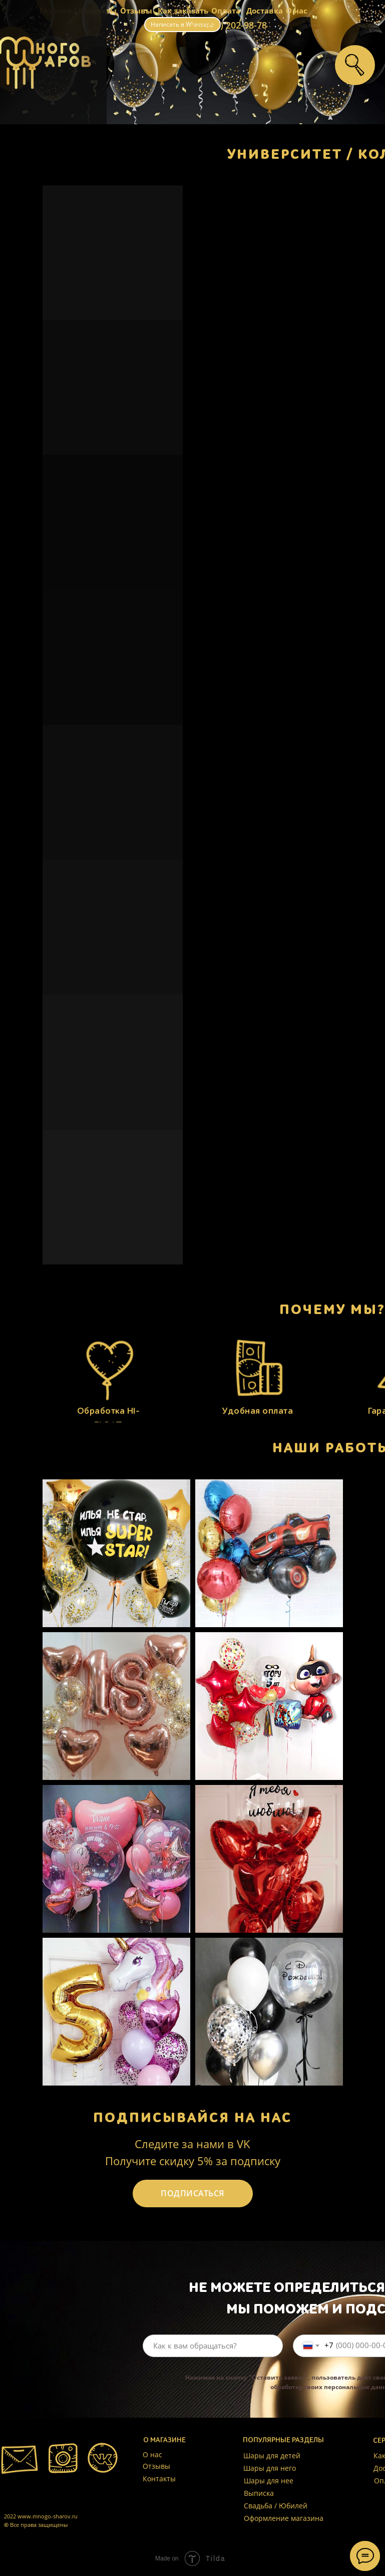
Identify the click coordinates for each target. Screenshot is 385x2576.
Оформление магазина (283, 2518)
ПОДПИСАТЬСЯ (192, 2193)
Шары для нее (268, 2480)
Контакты (159, 2478)
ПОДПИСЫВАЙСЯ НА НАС (192, 2118)
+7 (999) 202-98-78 (228, 25)
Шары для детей (271, 2455)
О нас (296, 11)
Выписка (259, 2493)
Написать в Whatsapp (182, 24)
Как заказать (183, 11)
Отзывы (136, 11)
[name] (213, 2346)
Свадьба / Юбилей (275, 2505)
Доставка (264, 11)
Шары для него (269, 2468)
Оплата (225, 11)
